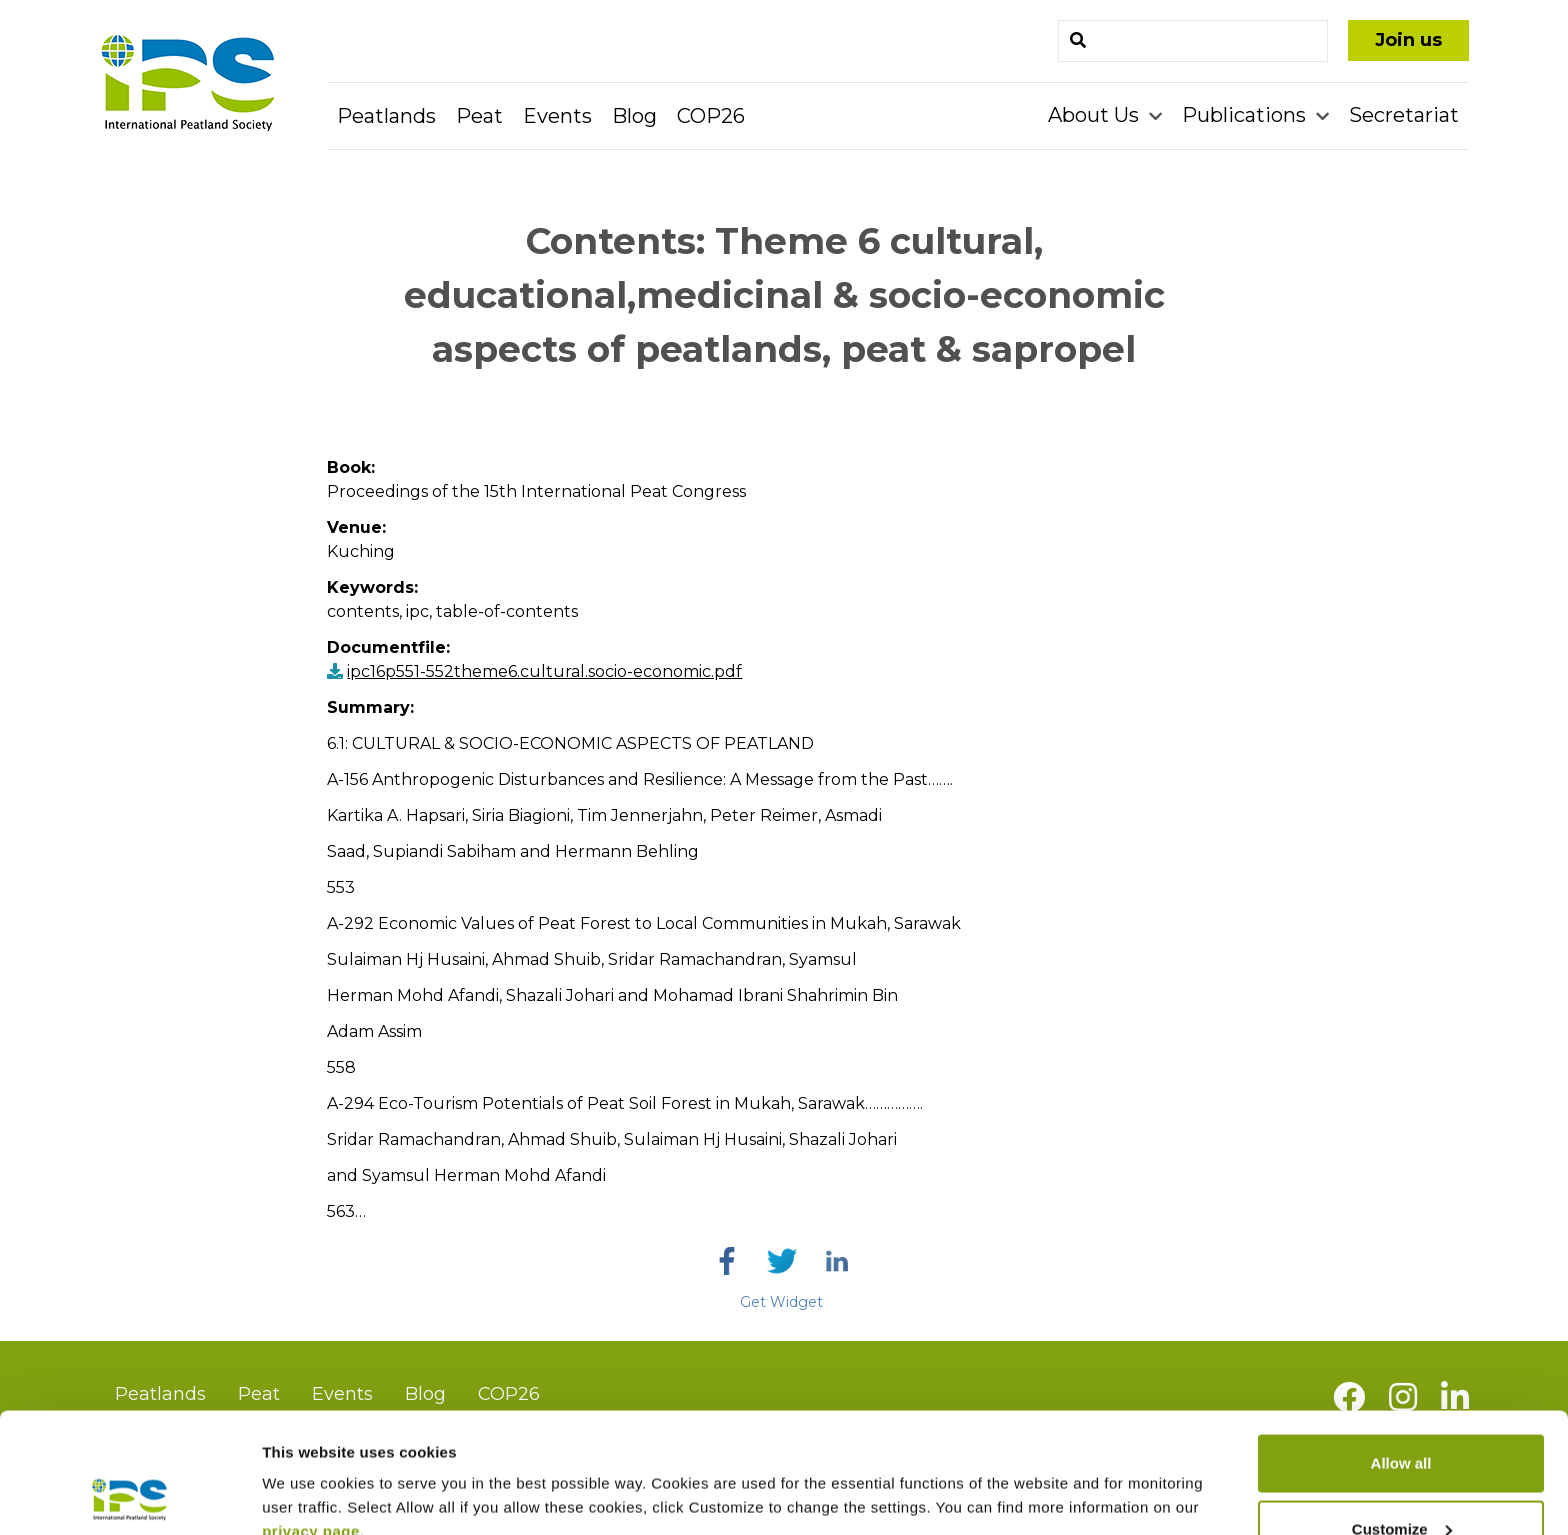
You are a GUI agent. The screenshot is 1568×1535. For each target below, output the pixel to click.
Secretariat (1404, 115)
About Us (1096, 115)
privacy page (311, 1418)
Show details (308, 1473)
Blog (634, 116)
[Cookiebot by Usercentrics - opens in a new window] (129, 1496)
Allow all (1401, 1350)
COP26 (711, 116)
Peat (479, 116)
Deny (1401, 1481)
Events (557, 116)
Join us (1408, 40)
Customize (1402, 1416)
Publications (1246, 115)
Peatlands (386, 116)
